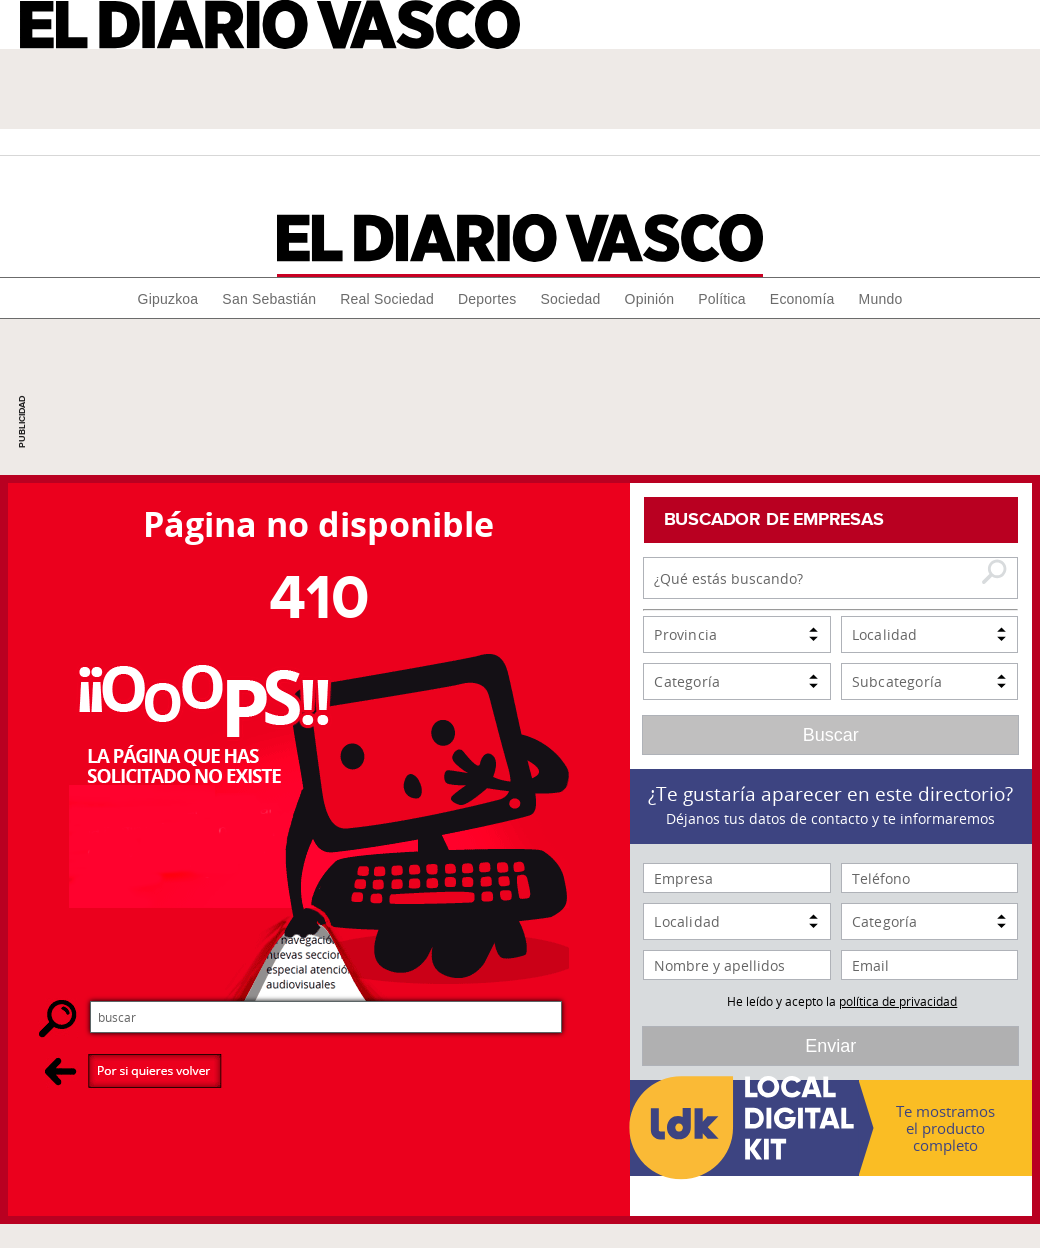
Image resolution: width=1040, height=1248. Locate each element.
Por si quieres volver (133, 1070)
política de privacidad (898, 1001)
